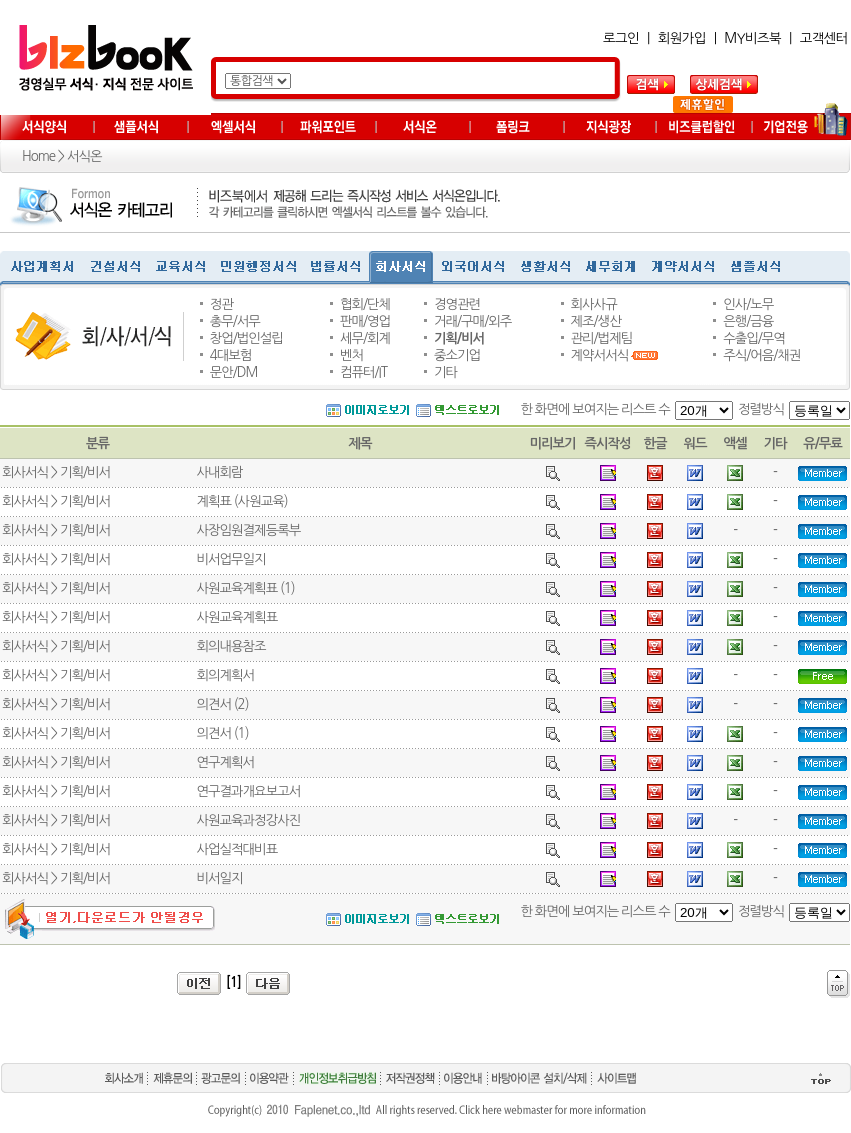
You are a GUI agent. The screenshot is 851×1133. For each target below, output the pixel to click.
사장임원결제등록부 (248, 530)
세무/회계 (365, 338)
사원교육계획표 (236, 617)
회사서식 (25, 472)
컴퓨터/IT (363, 372)
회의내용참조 (230, 646)
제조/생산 (596, 321)
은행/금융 (748, 321)
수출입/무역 (754, 338)
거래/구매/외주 (472, 321)
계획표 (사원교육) (241, 501)
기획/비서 (459, 338)
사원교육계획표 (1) (245, 588)
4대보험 (231, 355)
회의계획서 (225, 675)
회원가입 (682, 38)
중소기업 (457, 355)
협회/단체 (365, 304)
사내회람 (219, 472)
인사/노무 (748, 304)
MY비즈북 (752, 38)
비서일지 (219, 878)
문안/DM (234, 372)
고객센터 (824, 38)
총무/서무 (235, 321)
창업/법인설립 (246, 338)
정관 (221, 304)
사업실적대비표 (236, 849)
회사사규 (594, 304)
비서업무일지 (230, 559)
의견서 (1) (222, 733)
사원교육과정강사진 (248, 820)
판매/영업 (365, 321)
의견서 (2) (222, 704)
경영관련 (457, 304)
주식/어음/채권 (761, 355)
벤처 (351, 355)
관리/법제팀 (602, 338)
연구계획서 (225, 762)
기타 (445, 372)
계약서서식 (600, 355)
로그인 (621, 38)
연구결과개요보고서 (248, 791)
